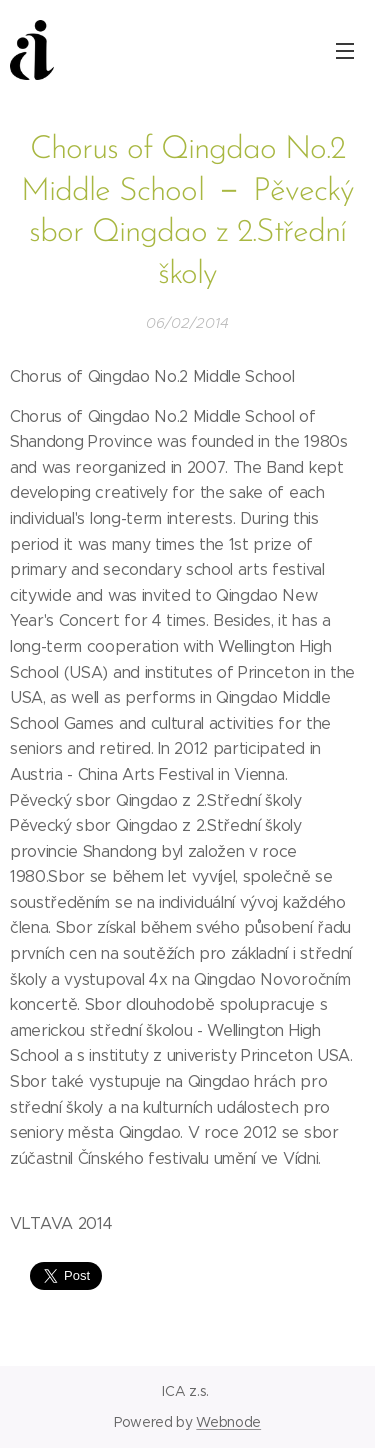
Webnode (228, 1422)
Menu (345, 51)
